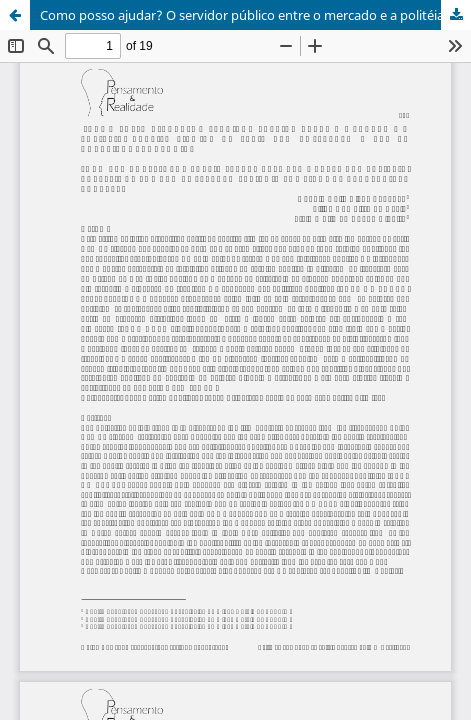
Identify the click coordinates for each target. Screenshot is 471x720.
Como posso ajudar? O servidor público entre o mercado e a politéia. (243, 15)
